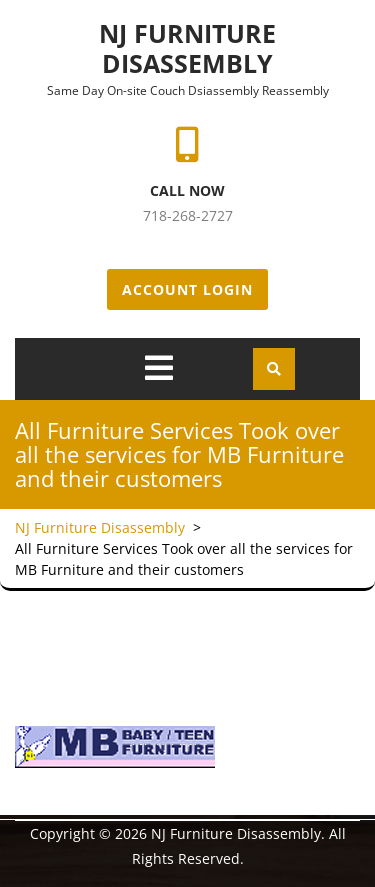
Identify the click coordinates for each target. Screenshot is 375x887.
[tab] (159, 368)
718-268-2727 (188, 215)
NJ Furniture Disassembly (187, 48)
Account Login (187, 289)
